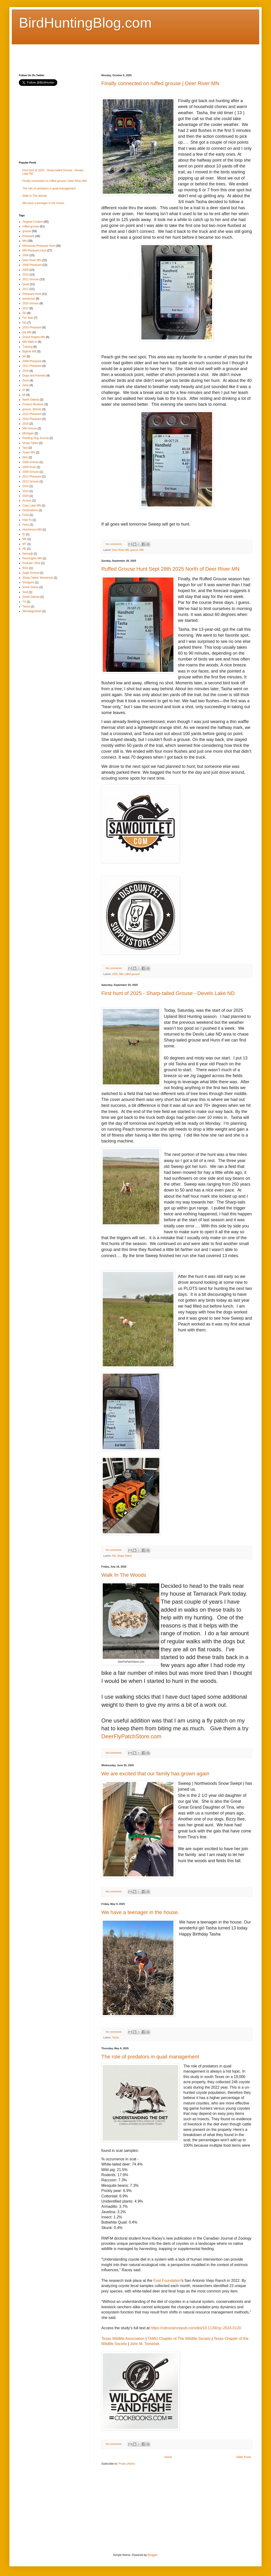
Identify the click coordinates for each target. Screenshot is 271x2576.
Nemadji (27, 553)
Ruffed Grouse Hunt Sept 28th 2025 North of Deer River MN (170, 569)
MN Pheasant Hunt (34, 250)
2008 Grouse (30, 462)
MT (24, 544)
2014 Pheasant (31, 419)
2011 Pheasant (31, 366)
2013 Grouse (30, 481)
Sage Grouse (30, 572)
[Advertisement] (104, 55)
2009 (25, 270)
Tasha (115, 2037)
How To (27, 520)
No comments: (114, 544)
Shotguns (28, 582)
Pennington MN (32, 558)
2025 (115, 974)
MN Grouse (29, 428)
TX (24, 601)
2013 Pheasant (31, 414)
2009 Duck (29, 467)
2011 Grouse (30, 279)
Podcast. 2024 (31, 563)
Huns (25, 524)
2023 (25, 491)
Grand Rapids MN (33, 337)
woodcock (28, 298)
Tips (25, 447)
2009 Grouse (30, 471)
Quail (25, 284)
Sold (25, 592)
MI (23, 395)
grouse (134, 549)
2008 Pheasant (31, 265)
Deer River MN (120, 549)
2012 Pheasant (31, 476)
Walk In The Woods (123, 1575)
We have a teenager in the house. (140, 1912)
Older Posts (243, 2457)
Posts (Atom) (127, 2463)
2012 (25, 308)
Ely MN (27, 332)
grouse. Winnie (31, 409)
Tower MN (28, 452)
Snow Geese (30, 587)
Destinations (30, 510)
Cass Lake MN (31, 505)
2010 (25, 274)
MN (142, 549)
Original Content (32, 221)
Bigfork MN (29, 351)
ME (24, 539)
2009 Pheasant (31, 361)
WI (24, 356)
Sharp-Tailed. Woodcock (37, 577)
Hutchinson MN (32, 529)
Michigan (28, 433)
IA (23, 390)
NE (24, 548)
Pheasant (28, 236)
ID (23, 534)
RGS (25, 568)
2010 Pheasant (31, 327)
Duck (25, 380)
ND (114, 1555)
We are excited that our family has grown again (155, 1774)
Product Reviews (33, 404)
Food (25, 515)
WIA (25, 457)
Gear (25, 385)
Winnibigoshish (31, 611)
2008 (25, 255)
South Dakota (31, 596)
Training (27, 346)
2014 (25, 486)
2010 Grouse (30, 303)
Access (27, 500)
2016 (25, 423)
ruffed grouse (132, 974)
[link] (167, 2281)
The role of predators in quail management (150, 2057)
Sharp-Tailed (124, 1555)
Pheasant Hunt (31, 294)
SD (24, 313)
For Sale (27, 317)
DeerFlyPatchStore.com (131, 1736)
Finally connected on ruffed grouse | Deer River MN (160, 83)
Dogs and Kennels (33, 375)
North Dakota (30, 399)
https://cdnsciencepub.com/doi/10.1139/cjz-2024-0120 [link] (196, 2328)
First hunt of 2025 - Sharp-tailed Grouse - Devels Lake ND (168, 993)
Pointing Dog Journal (35, 438)
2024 (25, 370)
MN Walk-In (29, 341)
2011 (25, 289)
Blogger (152, 2555)
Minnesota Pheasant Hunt (38, 245)
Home (168, 2457)
